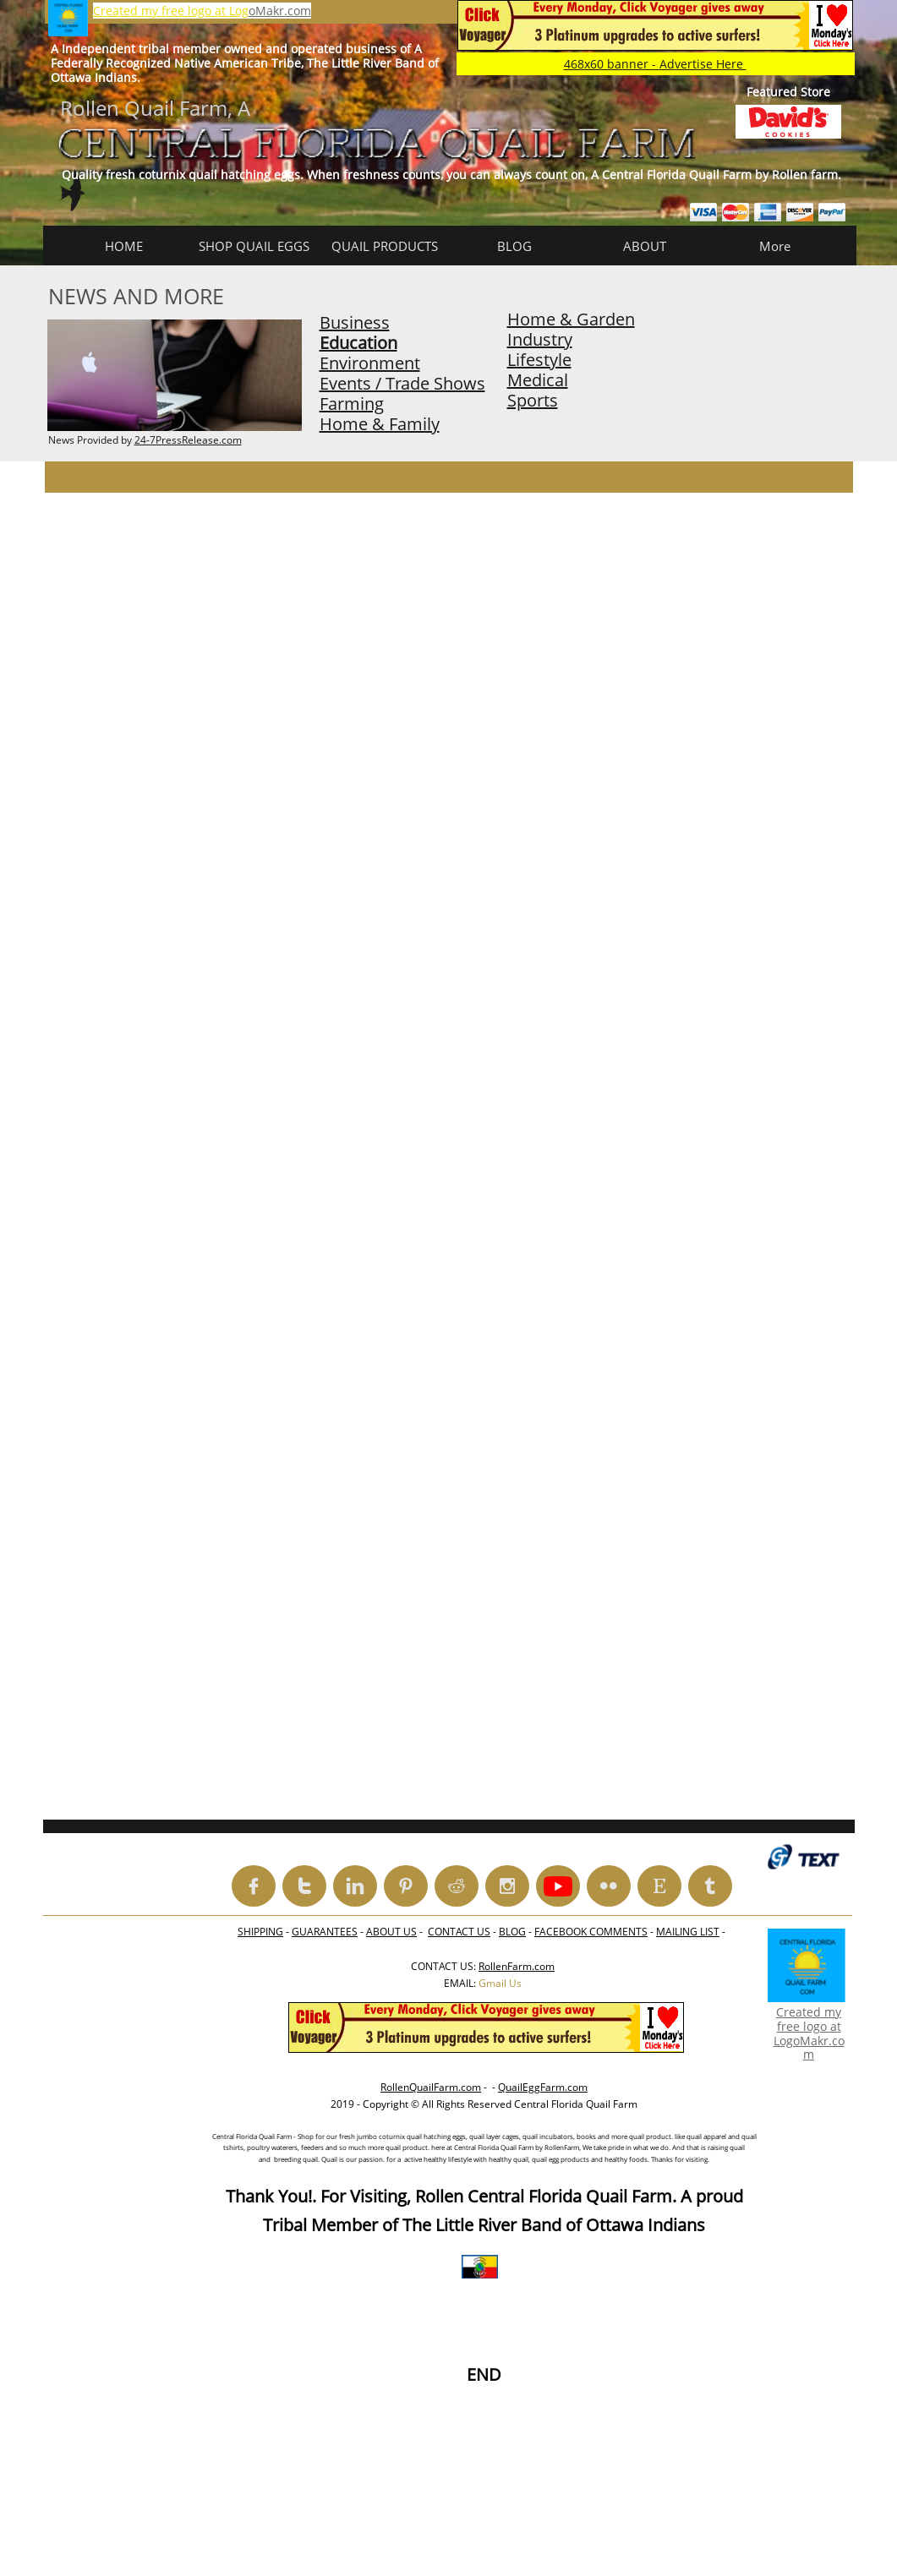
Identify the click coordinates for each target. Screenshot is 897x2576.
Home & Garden (571, 319)
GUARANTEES (325, 1931)
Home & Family (380, 423)
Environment (370, 363)
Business (355, 322)
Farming (352, 403)
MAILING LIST (687, 1931)
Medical (537, 379)
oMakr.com (280, 11)
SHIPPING (260, 1931)
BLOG (512, 1931)
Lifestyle (539, 359)
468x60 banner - (655, 64)
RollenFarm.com (517, 1966)
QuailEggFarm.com (543, 2087)
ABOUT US (391, 1931)
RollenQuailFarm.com (430, 2087)
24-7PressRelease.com (188, 440)
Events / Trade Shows (402, 383)
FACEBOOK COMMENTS (591, 1931)
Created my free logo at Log (171, 11)
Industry (539, 339)
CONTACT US (459, 1931)
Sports (532, 400)
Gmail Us (500, 1983)
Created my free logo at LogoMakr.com (809, 2033)
